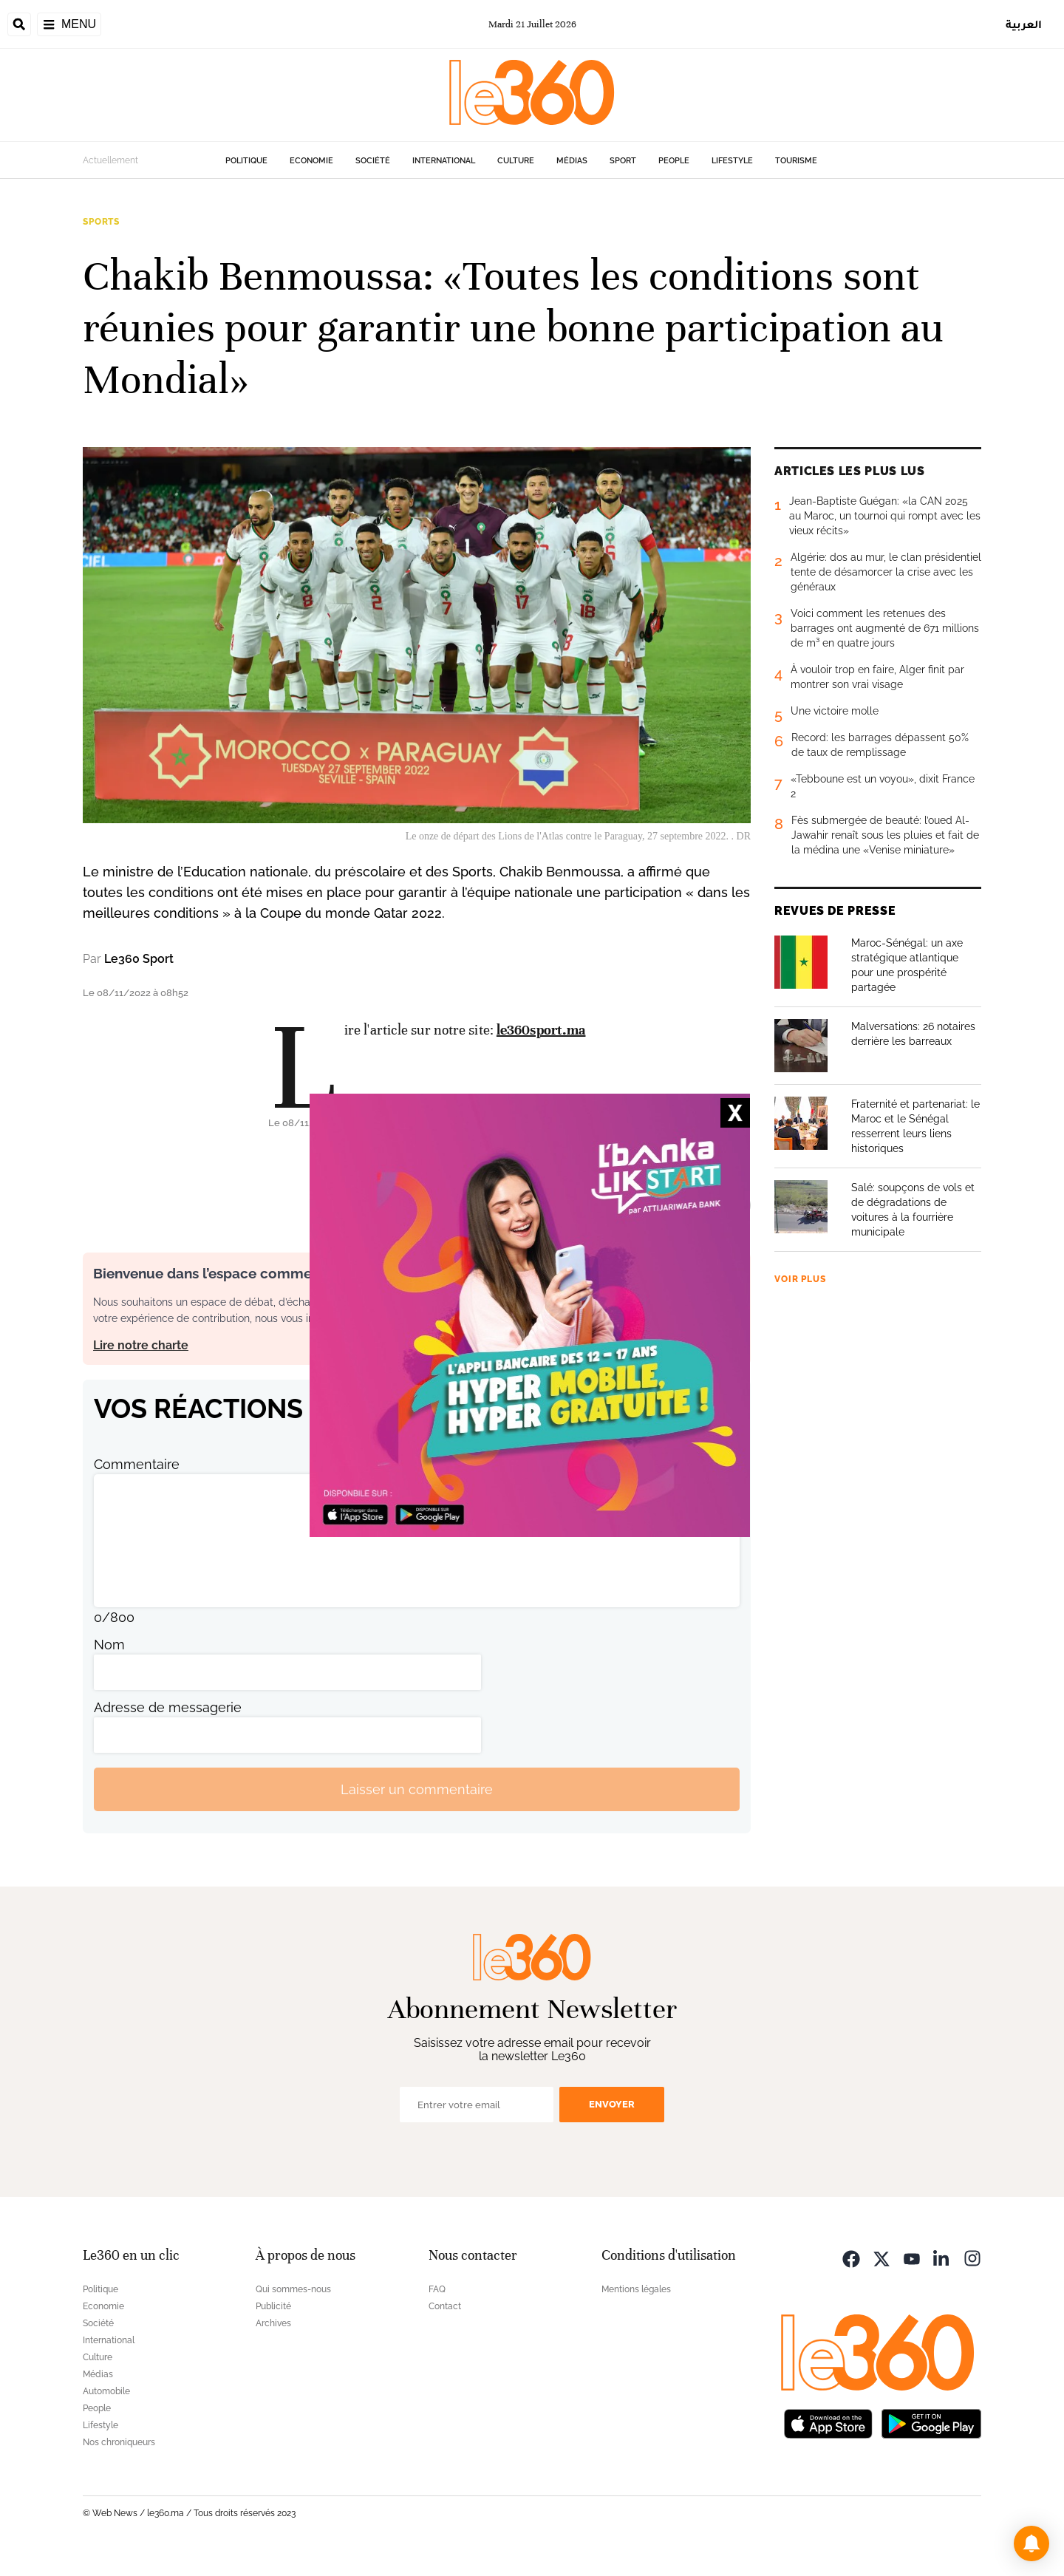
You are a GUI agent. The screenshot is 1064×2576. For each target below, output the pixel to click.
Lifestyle (732, 161)
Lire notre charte (140, 1345)
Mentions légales (636, 2289)
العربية (1024, 24)
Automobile (106, 2391)
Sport (623, 161)
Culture (515, 161)
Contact (445, 2306)
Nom (109, 1644)
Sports (101, 222)
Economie (311, 161)
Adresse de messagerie (168, 1707)
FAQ (437, 2289)
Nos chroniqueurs (119, 2442)
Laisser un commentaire (417, 1789)
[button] (1031, 2543)
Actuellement (110, 160)
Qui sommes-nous (293, 2289)
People (673, 161)
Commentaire (137, 1464)
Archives (273, 2323)
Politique (246, 161)
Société (372, 161)
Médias (571, 161)
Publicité (273, 2306)
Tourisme (796, 161)
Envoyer (612, 2104)
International (443, 161)
